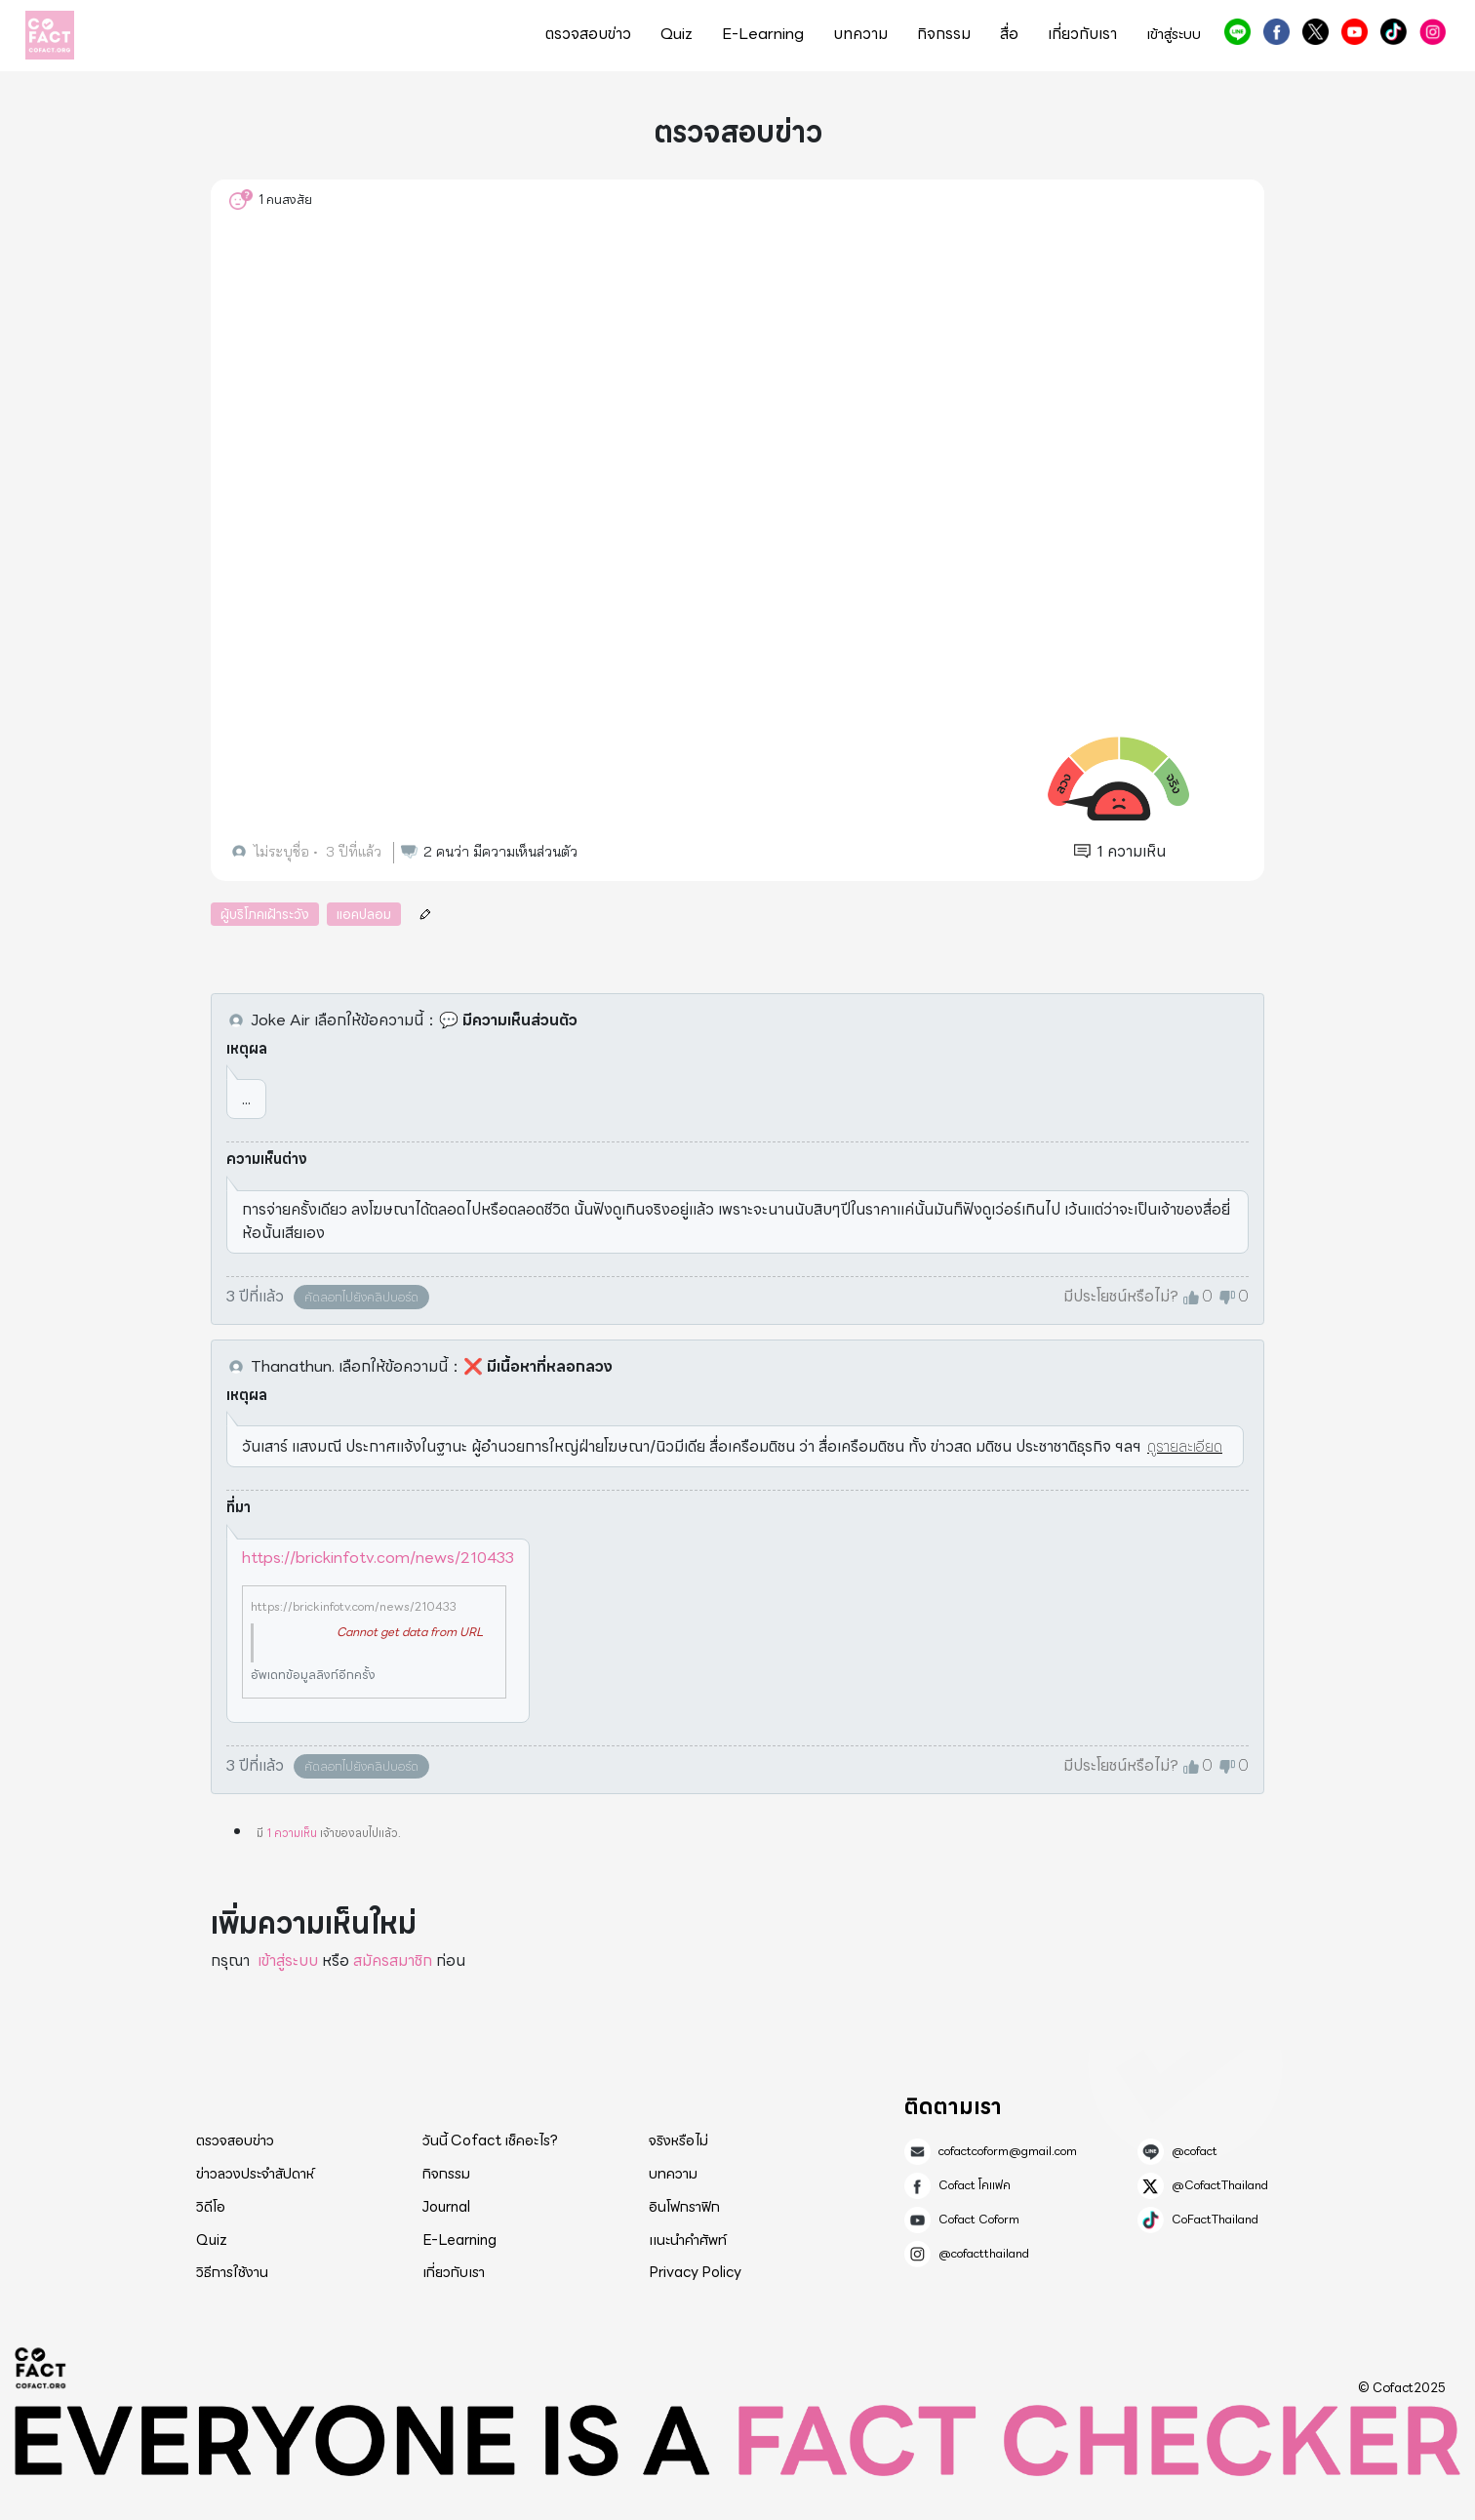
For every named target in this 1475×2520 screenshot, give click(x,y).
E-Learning (763, 34)
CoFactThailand (1393, 32)
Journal (446, 2207)
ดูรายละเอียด (1184, 1446)
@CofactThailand (1315, 32)
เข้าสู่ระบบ (1173, 34)
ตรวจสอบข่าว (588, 34)
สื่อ (1009, 34)
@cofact (1237, 32)
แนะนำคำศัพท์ (688, 2240)
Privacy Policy (695, 2272)
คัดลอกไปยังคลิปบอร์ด (361, 1297)
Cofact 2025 (41, 2368)
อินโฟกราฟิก (684, 2207)
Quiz (676, 34)
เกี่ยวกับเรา (1082, 34)
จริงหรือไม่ (678, 2140)
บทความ (860, 34)
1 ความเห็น (291, 1832)
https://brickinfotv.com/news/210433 (378, 1557)
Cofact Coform (1354, 32)
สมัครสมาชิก (392, 1960)
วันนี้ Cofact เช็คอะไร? (490, 2140)
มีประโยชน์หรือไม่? (1120, 1296)
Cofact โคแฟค (1276, 32)
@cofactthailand (1432, 32)
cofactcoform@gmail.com (1007, 2151)
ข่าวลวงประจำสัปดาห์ (255, 2173)
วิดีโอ (210, 2207)
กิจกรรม (944, 34)
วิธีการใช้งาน (232, 2272)
